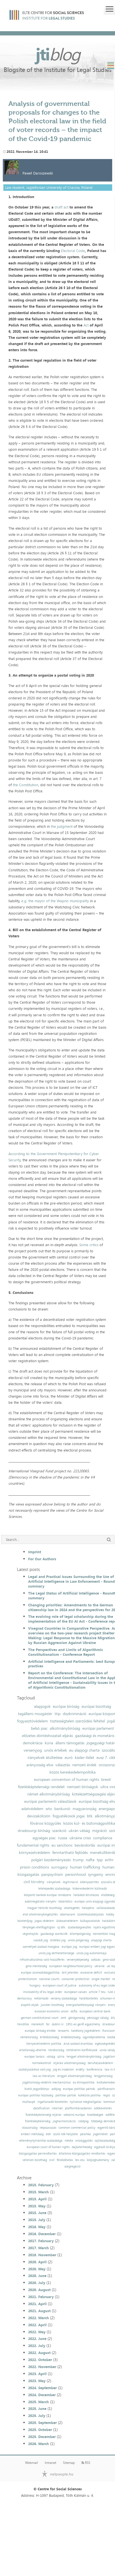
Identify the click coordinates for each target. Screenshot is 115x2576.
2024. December (42, 2394)
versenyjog (33, 1750)
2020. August (39, 2289)
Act (86, 325)
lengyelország (103, 2076)
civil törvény (34, 1882)
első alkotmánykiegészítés (40, 1914)
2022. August (39, 2352)
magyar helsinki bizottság (44, 1908)
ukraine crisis (80, 1838)
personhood (75, 1874)
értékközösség (49, 2037)
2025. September (42, 2422)
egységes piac (44, 1838)
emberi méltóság (32, 2134)
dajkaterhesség (82, 2147)
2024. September (42, 2387)
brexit (106, 1779)
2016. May (37, 2226)
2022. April (37, 2324)
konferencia (94, 2069)
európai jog (69, 1946)
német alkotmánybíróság (48, 1794)
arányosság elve (39, 1765)
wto (49, 1809)
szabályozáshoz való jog (35, 2069)
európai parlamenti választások (50, 1801)
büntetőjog (24, 1920)
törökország (56, 2050)
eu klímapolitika (83, 2082)
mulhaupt (28, 2101)
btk (90, 1816)
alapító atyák (30, 2004)
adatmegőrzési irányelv (40, 1901)
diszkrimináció (74, 1714)
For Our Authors (42, 1558)
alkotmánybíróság (65, 1728)
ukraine (99, 1966)
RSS (86, 2463)
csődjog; (83, 2121)
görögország (76, 2017)
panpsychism (52, 1874)
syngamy (95, 1874)
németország (29, 2037)
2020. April (37, 2261)
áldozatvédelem (67, 1920)
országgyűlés (84, 2140)
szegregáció (72, 2166)
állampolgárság (80, 1933)
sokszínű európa (74, 2114)
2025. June (37, 2408)
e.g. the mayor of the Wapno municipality (55, 900)
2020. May (37, 2268)
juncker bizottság (52, 2004)
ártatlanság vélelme (32, 2050)
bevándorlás (85, 1845)
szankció (59, 1831)
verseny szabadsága (64, 1998)
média (69, 2140)
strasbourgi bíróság (34, 1831)
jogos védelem (44, 1920)
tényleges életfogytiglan (38, 1927)
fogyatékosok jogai (69, 1816)
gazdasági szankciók (53, 1933)
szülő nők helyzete (65, 2134)
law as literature (44, 2076)
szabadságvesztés (79, 1927)
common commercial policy (76, 2127)
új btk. (61, 1927)
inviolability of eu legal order (42, 1992)
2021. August (39, 2310)
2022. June (37, 2338)
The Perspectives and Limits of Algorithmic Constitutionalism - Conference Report (65, 1652)
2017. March (38, 2247)
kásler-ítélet (84, 1757)
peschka (85, 2134)
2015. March (38, 2191)
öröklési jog (58, 1940)
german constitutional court (39, 2017)
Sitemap (69, 2463)
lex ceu (80, 2160)
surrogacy (59, 1867)
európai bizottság (96, 1706)
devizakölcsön (38, 1816)
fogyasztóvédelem (32, 1721)
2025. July (36, 2415)
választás (62, 1765)
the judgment (62, 826)
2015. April (37, 2198)
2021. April (37, 2303)
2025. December (42, 2436)
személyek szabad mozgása (41, 1946)
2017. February (41, 2240)
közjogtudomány (98, 2160)
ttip (57, 1714)
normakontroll (41, 2063)
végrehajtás (30, 1933)
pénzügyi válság (98, 2017)
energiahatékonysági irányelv (86, 2004)
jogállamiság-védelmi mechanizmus (46, 2082)
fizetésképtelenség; (38, 2121)
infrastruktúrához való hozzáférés (42, 1959)
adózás (95, 1959)
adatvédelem (32, 1809)
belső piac (39, 1728)
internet (57, 2108)
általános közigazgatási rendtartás (82, 2153)
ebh (48, 2134)
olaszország (29, 2127)
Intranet (50, 2463)
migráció (99, 1831)
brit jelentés (70, 1972)
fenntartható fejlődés (70, 1852)
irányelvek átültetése (45, 1757)
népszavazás (48, 2127)
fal (47, 2024)
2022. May (37, 2331)
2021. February (41, 2296)
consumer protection (75, 1979)
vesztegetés (72, 1908)
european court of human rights (48, 2147)
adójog (56, 2088)
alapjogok (42, 1706)
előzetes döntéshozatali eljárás (47, 1736)
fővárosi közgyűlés (45, 1823)
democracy (24, 1998)
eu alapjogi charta (84, 1750)
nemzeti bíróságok (82, 1787)
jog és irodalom (63, 2069)
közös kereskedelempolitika (72, 1772)
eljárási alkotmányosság (69, 2063)
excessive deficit (91, 1972)
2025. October (40, 2429)
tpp (100, 1860)
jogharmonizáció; (64, 2121)
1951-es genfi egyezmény (83, 2024)
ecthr (109, 1860)
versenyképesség (78, 1959)
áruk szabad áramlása (78, 2043)
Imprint (34, 1551)
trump (78, 1860)
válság (51, 2056)
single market (101, 1979)
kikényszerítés (89, 1882)
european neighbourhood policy (70, 1966)
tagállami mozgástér (35, 1714)
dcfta (74, 2011)
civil (52, 2160)
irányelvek (53, 1882)
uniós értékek (55, 1750)
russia (62, 1838)
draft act (61, 207)
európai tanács (34, 2056)
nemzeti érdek (84, 1765)
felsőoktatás (65, 2160)
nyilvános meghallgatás (85, 2101)
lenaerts (63, 2030)
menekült (37, 2024)
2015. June (37, 2212)
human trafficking (85, 1867)
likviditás (23, 2024)
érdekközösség (70, 2037)
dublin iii (58, 2024)
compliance (102, 1838)
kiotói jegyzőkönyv (36, 2088)
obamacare (67, 1914)
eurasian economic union (51, 2011)
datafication (41, 2108)
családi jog (40, 1940)
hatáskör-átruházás (86, 1895)
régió (106, 2095)
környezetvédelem (34, 1852)
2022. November (42, 2366)
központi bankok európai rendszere (47, 1895)
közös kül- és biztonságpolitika (89, 1823)
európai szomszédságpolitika (40, 1972)
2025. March (38, 2401)
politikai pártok (65, 2095)
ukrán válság (79, 1831)
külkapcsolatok (90, 1920)
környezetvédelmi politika (43, 2043)
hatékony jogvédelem (85, 2030)
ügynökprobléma (94, 2037)
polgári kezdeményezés (51, 1860)
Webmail (31, 2463)
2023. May (37, 2380)
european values (75, 1992)
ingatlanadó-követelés (52, 2101)
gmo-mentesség (36, 1966)
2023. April (37, 2373)
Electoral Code (73, 250)
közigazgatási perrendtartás (38, 2153)
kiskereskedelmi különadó (90, 1888)
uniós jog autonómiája (91, 1953)
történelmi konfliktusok (81, 2050)
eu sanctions (61, 1845)
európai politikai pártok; (79, 2088)
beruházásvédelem (100, 2063)
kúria (49, 1743)
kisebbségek (95, 2114)
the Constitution (25, 784)
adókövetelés (103, 2108)
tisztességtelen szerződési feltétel (77, 1721)
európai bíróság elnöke (40, 2030)
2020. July (36, 2282)
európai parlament (98, 1728)
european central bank (95, 2011)
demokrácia (32, 1743)
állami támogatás (69, 1743)
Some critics (88, 1244)
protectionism (27, 1979)
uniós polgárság (78, 1940)
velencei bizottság (34, 2160)
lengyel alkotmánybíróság (84, 2056)
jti (58, 53)
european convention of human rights (66, 1779)
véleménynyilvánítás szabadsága (40, 2140)
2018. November (42, 2254)
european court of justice (59, 1985)
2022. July (36, 2345)
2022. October (40, 2359)
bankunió (62, 1809)
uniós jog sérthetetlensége (56, 1953)
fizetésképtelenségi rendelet (41, 1787)
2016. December (42, 2233)
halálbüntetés (88, 1998)
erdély (80, 2069)
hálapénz (88, 1908)
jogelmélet (100, 2134)
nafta (90, 1860)
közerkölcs (65, 1901)
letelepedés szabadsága (54, 1888)
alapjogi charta (101, 1940)
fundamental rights (33, 1845)
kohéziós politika (89, 2095)
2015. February (41, 2184)
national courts (49, 1979)
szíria (60, 2056)
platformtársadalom (78, 2108)
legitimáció (70, 1882)
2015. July (36, 2219)
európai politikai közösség (35, 2095)
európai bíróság (66, 1706)
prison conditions (34, 1867)
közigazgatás (28, 1874)
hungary (35, 1985)
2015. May (37, 2205)
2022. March (38, 2317)
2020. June (37, 2275)
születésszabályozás (90, 1914)
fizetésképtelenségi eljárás (43, 2114)
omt (63, 2017)
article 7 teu (97, 1992)
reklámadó (41, 1998)
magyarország (84, 1809)
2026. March (38, 2443)
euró (69, 1757)
